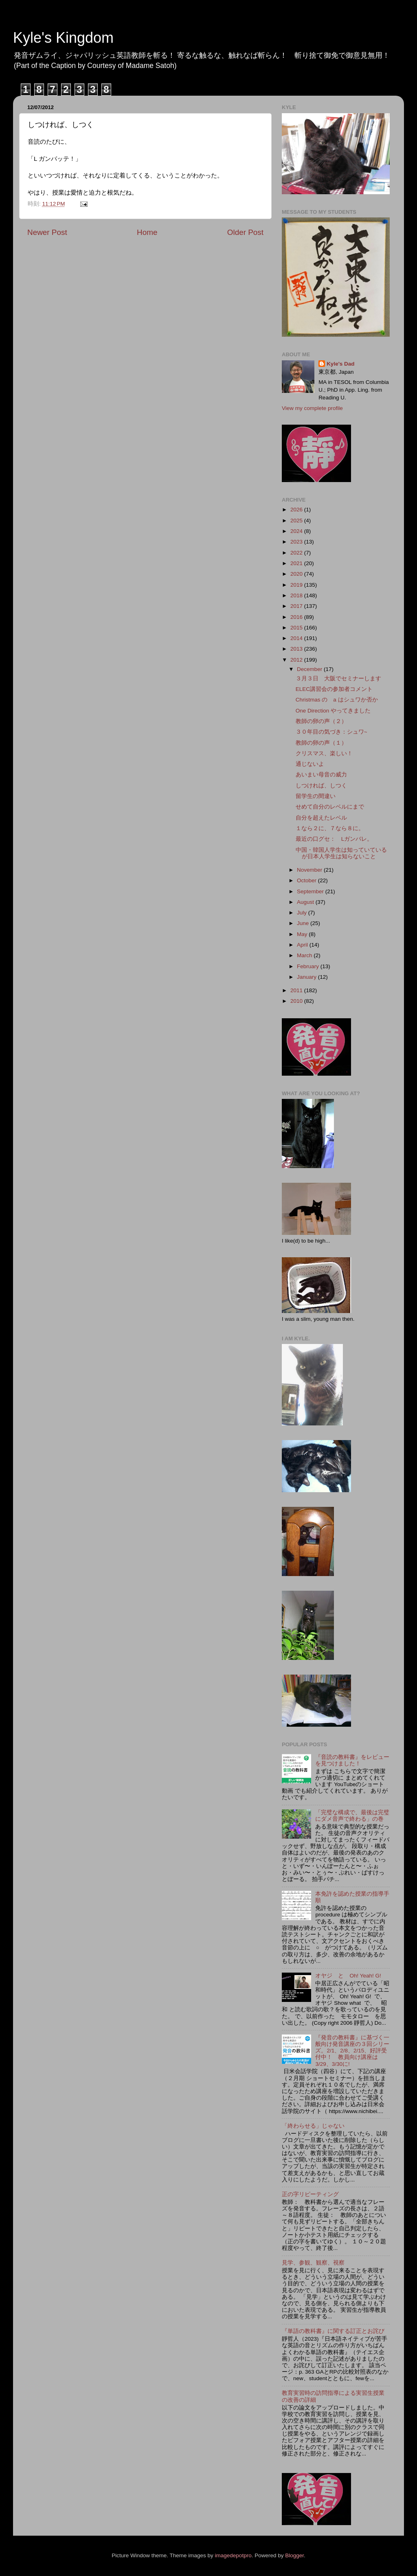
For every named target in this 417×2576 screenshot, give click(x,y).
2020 (297, 574)
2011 (297, 990)
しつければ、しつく (321, 786)
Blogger (294, 2555)
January (307, 977)
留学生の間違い (316, 796)
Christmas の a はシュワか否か (337, 700)
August (306, 902)
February (308, 966)
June (303, 923)
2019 (297, 585)
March (305, 955)
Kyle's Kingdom (63, 37)
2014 (297, 638)
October (307, 880)
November (310, 870)
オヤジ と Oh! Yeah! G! (348, 1976)
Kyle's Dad (341, 364)
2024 (297, 531)
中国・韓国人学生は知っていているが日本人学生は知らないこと (341, 853)
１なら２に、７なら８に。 (330, 828)
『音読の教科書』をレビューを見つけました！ (352, 1760)
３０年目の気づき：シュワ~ (331, 732)
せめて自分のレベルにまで (330, 807)
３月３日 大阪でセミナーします (338, 678)
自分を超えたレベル (321, 818)
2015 (297, 628)
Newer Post (47, 232)
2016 (297, 617)
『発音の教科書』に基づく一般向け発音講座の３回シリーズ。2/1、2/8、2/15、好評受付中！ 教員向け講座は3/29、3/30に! (352, 2050)
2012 (297, 660)
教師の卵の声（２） (321, 721)
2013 (297, 649)
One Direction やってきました (333, 711)
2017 (297, 606)
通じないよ (310, 764)
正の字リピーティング (310, 2194)
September (311, 891)
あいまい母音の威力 (321, 775)
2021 (297, 563)
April (303, 945)
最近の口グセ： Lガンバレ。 (334, 839)
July (302, 913)
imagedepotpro (233, 2555)
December (310, 669)
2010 (297, 1001)
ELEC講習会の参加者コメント (334, 689)
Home (147, 232)
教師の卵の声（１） (321, 743)
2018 (297, 595)
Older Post (245, 232)
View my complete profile (312, 408)
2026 (297, 509)
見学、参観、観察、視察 (313, 2263)
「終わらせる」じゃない (313, 2126)
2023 (297, 542)
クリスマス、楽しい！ (324, 753)
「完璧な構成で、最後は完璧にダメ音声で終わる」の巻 (352, 1815)
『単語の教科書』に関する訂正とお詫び (333, 2331)
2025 (297, 520)
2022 (297, 553)
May (303, 934)
